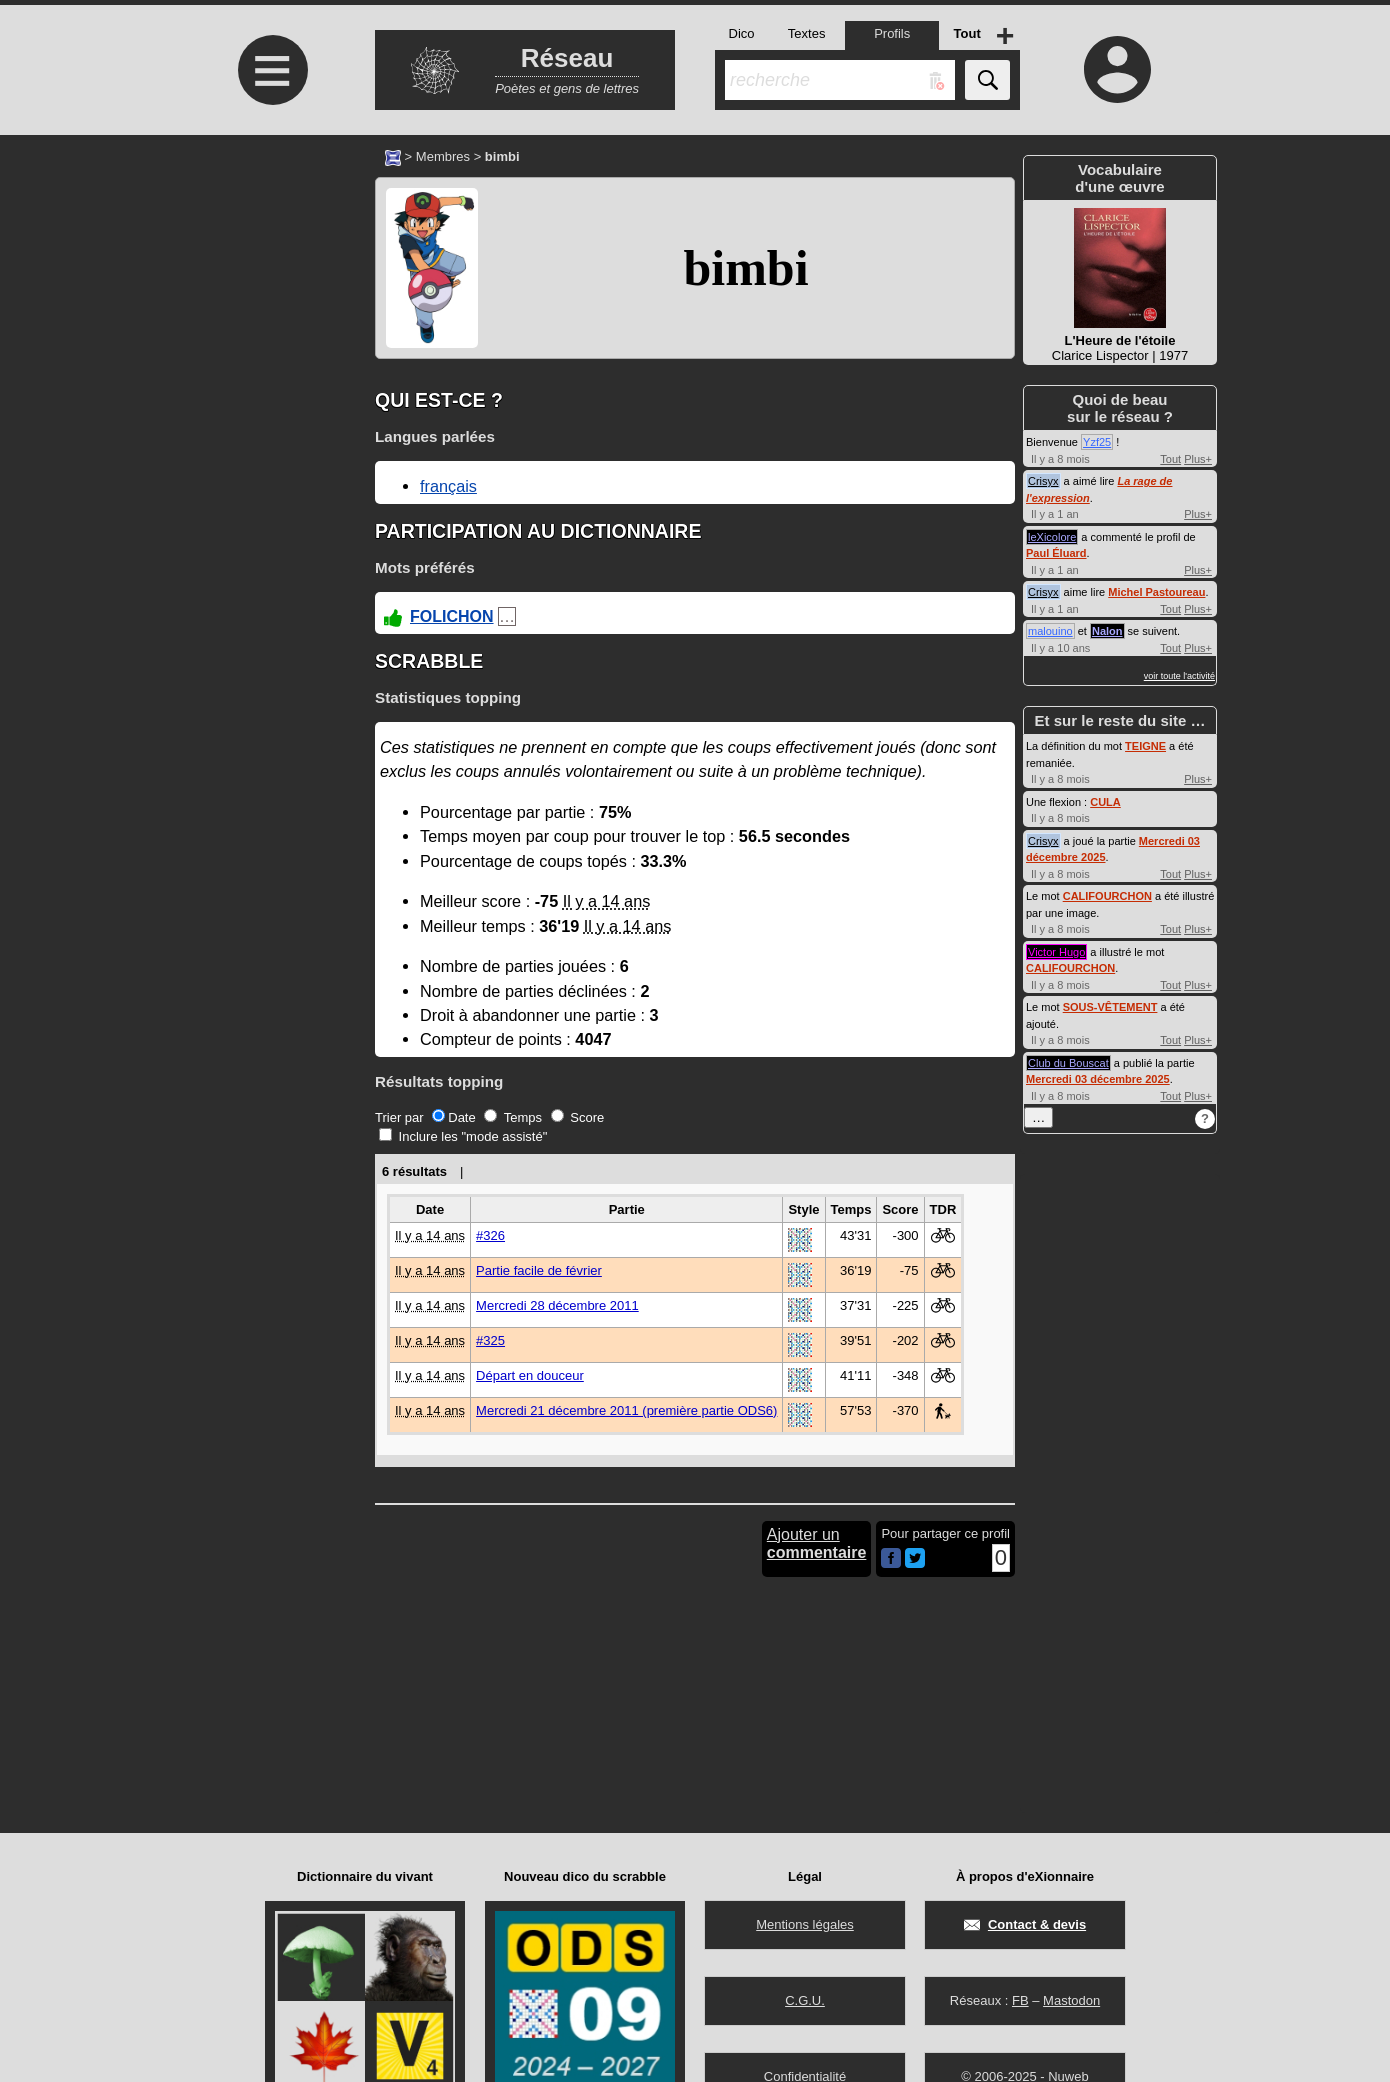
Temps (513, 1117)
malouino (1050, 631)
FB (1020, 2000)
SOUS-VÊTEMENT (1110, 1007)
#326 (490, 1235)
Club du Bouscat (1068, 1063)
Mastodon (1071, 2000)
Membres (443, 156)
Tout (1170, 459)
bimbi (745, 268)
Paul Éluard (1056, 553)
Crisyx (1043, 481)
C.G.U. (805, 2000)
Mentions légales (805, 1924)
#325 (490, 1340)
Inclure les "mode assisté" (463, 1136)
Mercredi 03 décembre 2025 (1098, 1079)
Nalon (1107, 631)
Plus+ (1198, 459)
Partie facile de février (539, 1270)
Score (578, 1117)
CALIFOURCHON (1107, 896)
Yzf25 (1097, 442)
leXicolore (1052, 537)
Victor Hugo (1056, 952)
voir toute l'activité (1179, 676)
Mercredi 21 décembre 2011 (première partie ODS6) (626, 1410)
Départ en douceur (530, 1375)
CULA (1105, 802)
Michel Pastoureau (1156, 592)
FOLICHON (452, 616)
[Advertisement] (270, 302)
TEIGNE (1145, 746)
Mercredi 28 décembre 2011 (557, 1305)
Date (453, 1117)
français (448, 486)
